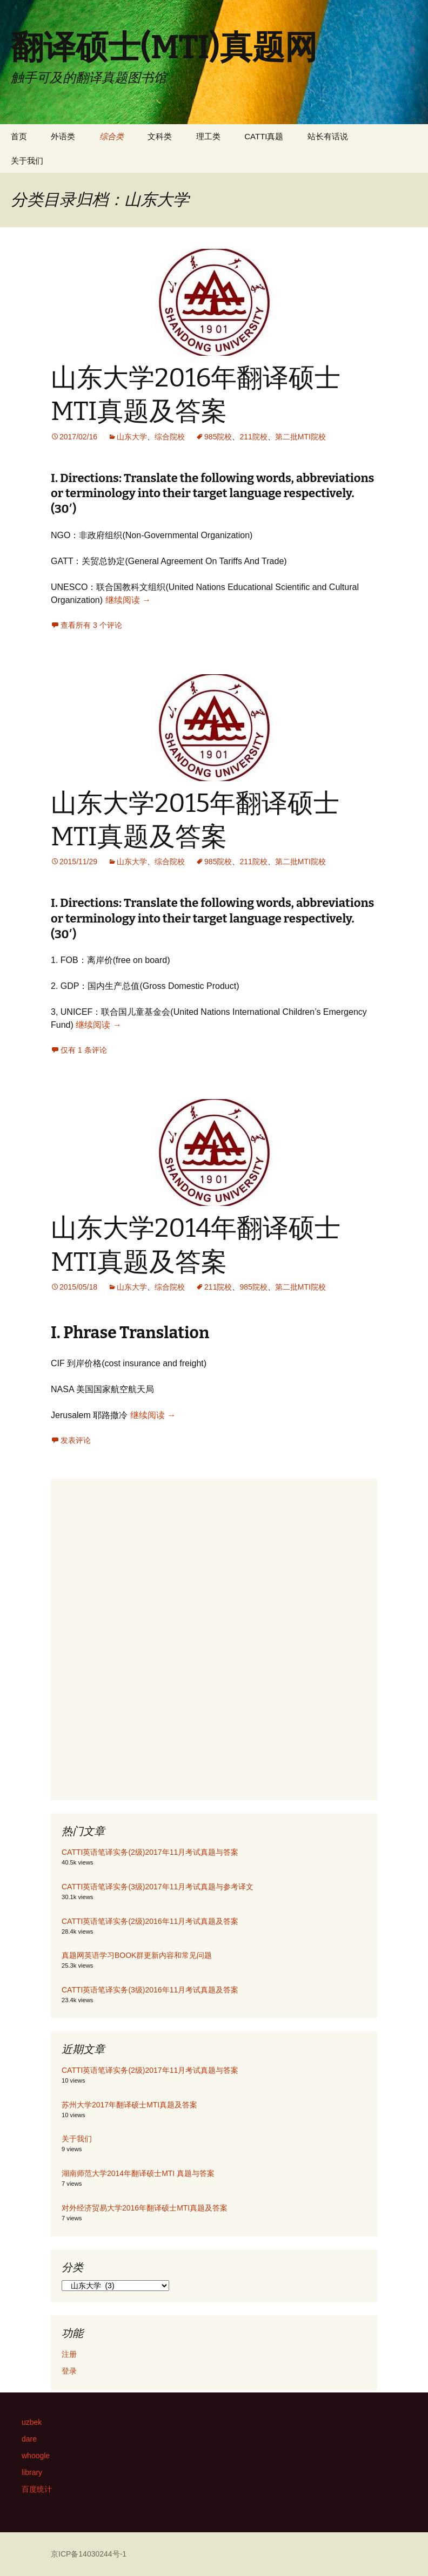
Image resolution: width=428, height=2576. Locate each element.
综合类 (111, 136)
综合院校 (170, 436)
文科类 (160, 136)
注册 (69, 2354)
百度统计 (37, 2489)
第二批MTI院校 (300, 436)
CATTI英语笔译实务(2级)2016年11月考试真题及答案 (150, 1921)
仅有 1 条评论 (84, 1050)
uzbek (32, 2422)
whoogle (36, 2455)
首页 (19, 136)
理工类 (208, 136)
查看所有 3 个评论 (91, 625)
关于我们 (27, 160)
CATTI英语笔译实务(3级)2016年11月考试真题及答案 (150, 1989)
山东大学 (132, 436)
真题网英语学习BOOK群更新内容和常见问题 (137, 1955)
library (32, 2472)
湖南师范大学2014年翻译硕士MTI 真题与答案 (138, 2173)
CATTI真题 (263, 136)
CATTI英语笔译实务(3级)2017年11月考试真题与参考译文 (157, 1886)
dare (29, 2439)
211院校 (253, 436)
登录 (69, 2371)
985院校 (218, 436)
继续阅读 (128, 600)
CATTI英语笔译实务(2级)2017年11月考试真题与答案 (150, 1852)
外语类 (63, 136)
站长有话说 (327, 136)
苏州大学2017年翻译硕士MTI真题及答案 (129, 2104)
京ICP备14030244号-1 (88, 2554)
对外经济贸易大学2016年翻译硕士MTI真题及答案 (145, 2208)
